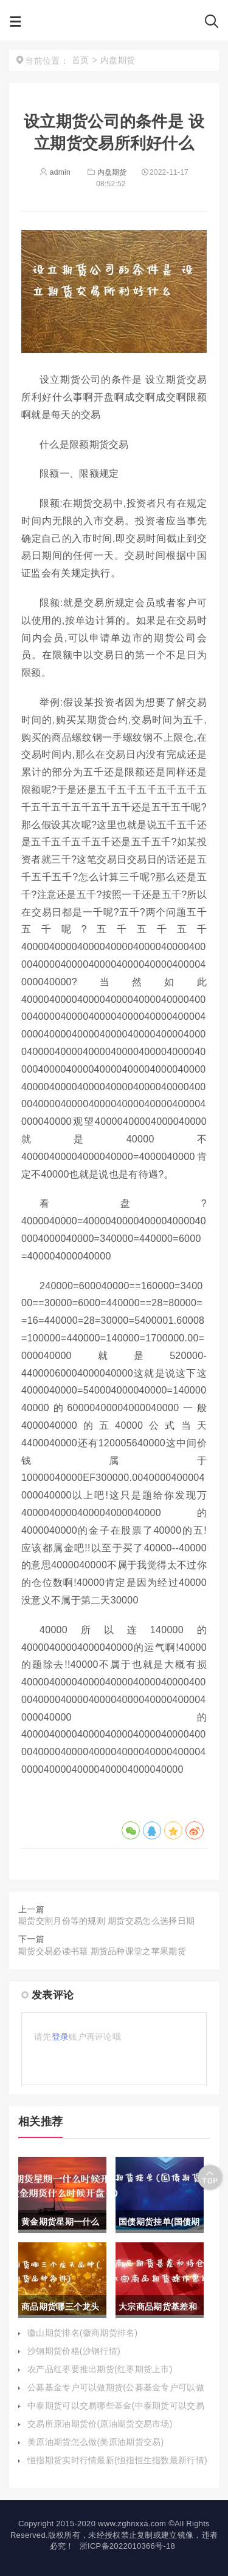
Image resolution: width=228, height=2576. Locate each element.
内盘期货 (106, 172)
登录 (60, 2037)
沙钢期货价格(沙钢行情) (73, 2351)
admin (55, 172)
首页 (80, 60)
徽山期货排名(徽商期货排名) (82, 2333)
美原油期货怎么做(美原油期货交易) (95, 2442)
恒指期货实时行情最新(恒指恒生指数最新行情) (117, 2460)
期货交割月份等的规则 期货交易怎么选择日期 (106, 1921)
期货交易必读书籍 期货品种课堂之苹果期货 (102, 1951)
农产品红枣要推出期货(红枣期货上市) (100, 2369)
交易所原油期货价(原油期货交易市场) (100, 2424)
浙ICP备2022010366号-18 (127, 2546)
